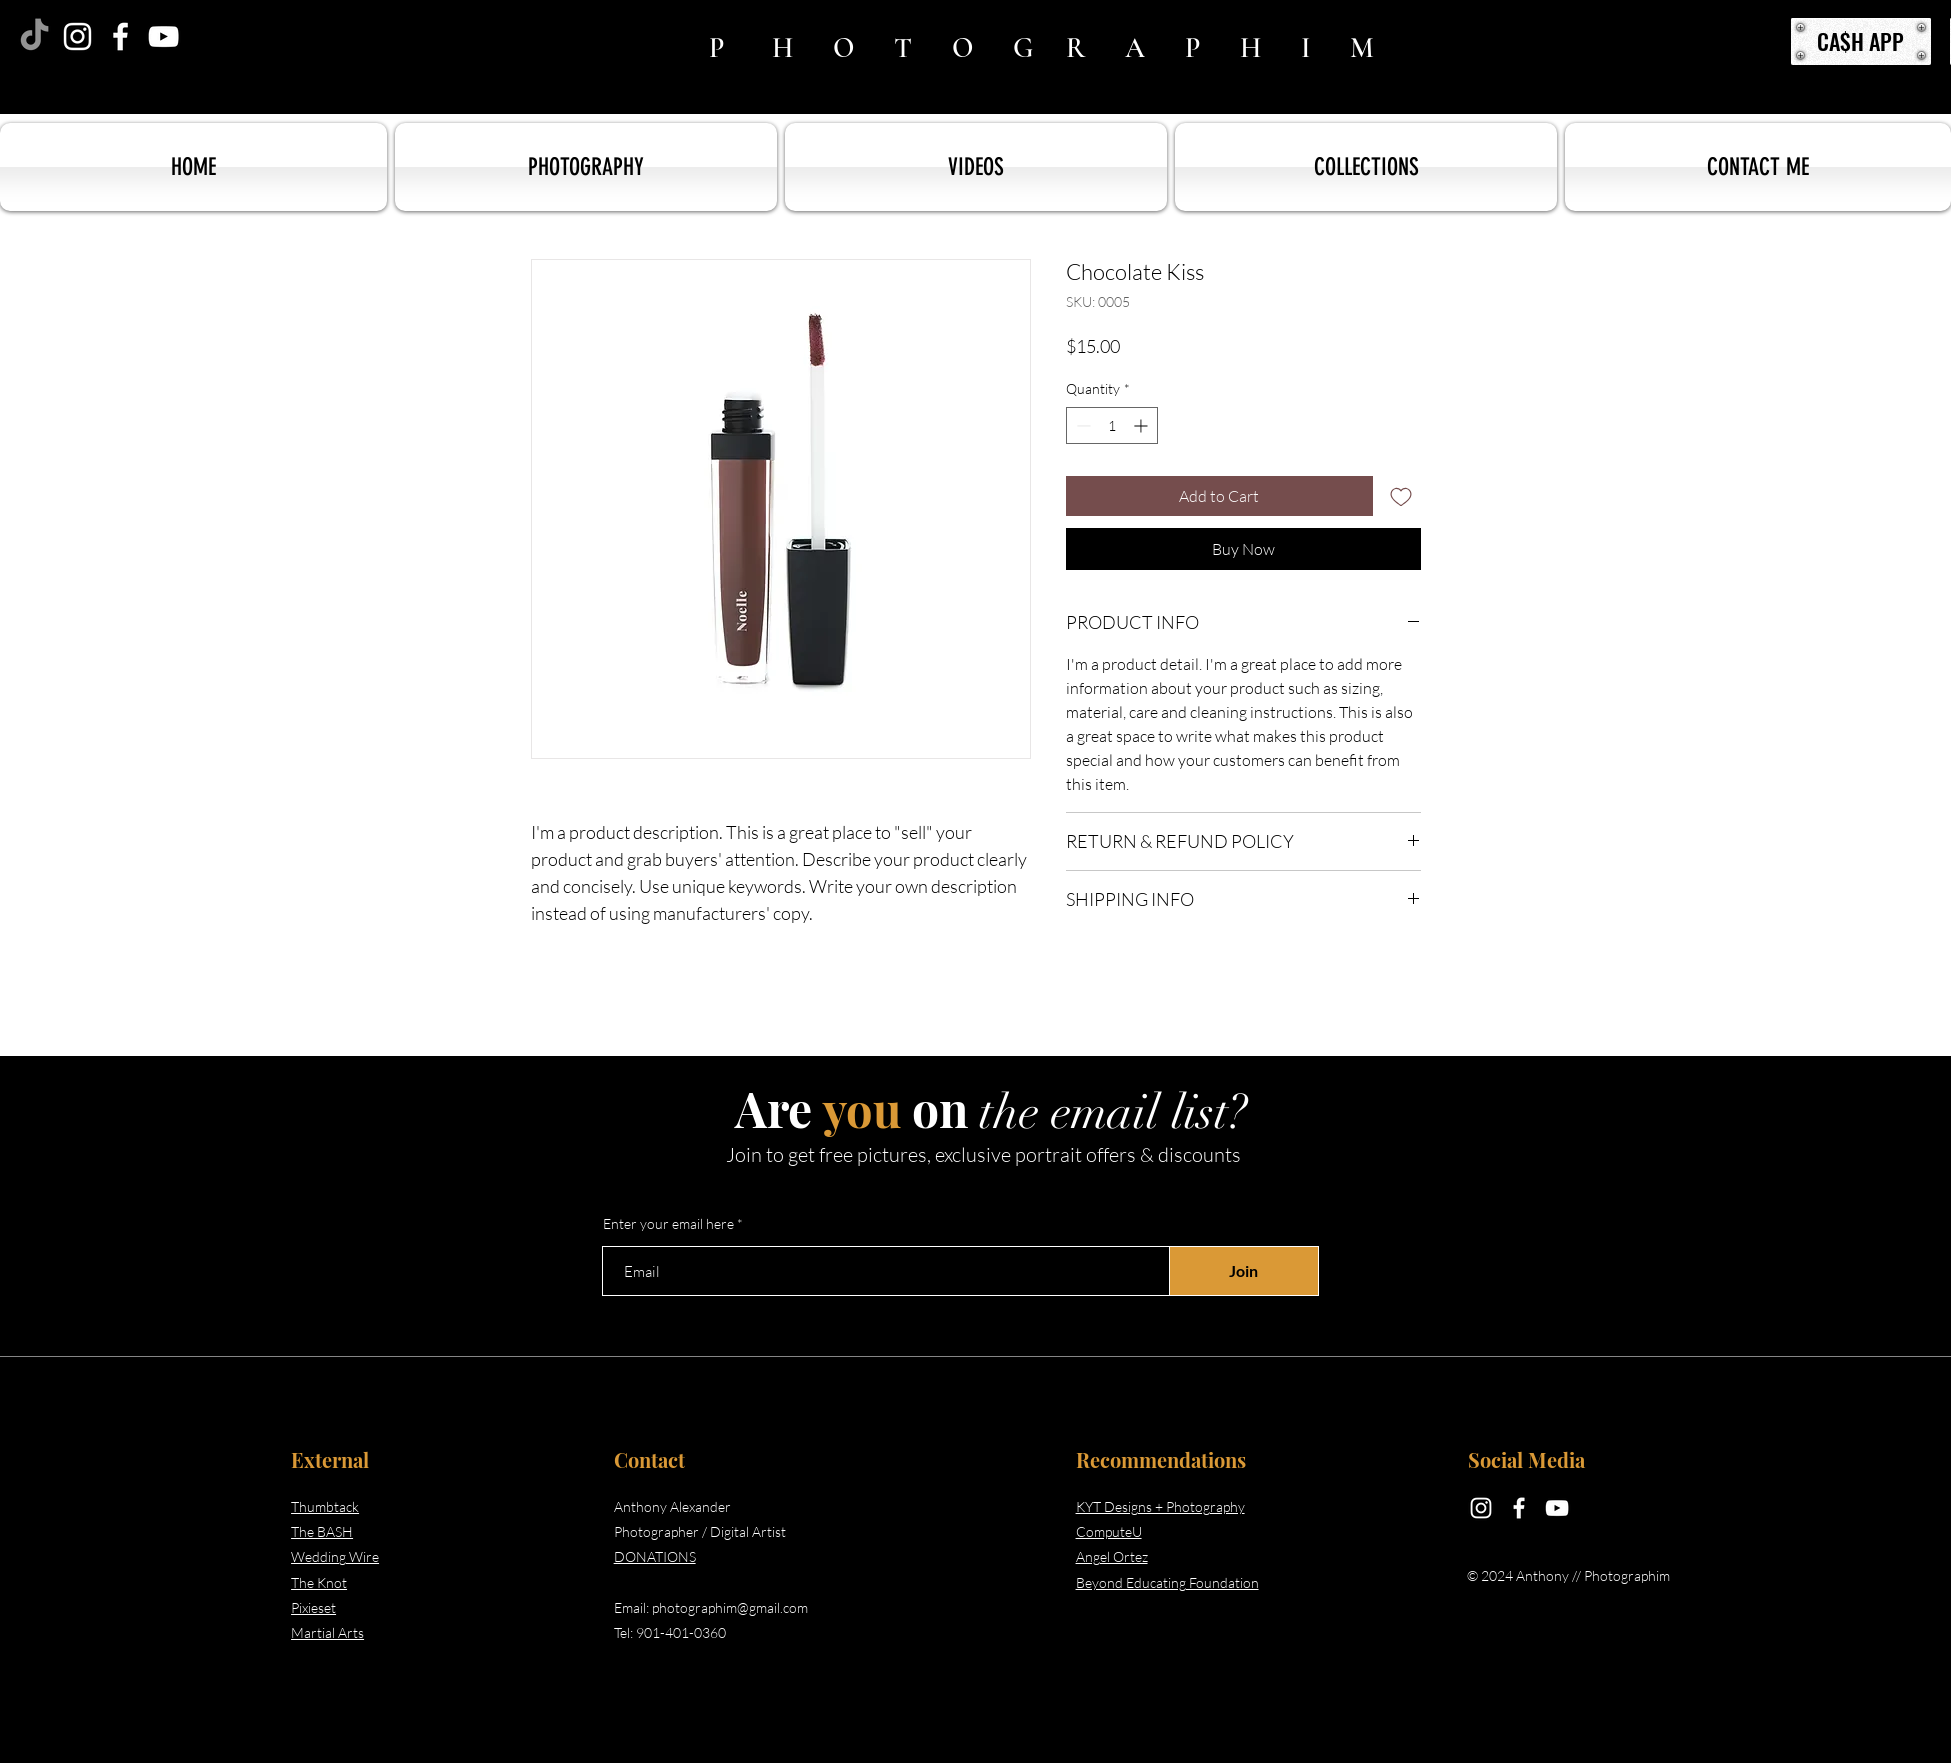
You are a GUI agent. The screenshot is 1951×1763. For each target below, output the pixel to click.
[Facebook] (120, 36)
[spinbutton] (1112, 425)
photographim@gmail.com (730, 1607)
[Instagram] (77, 36)
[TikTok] (34, 36)
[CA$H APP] (1861, 41)
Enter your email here (668, 1224)
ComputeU (1109, 1531)
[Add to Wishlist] (1401, 496)
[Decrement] (1081, 425)
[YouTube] (163, 36)
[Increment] (1142, 425)
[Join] (1244, 1271)
